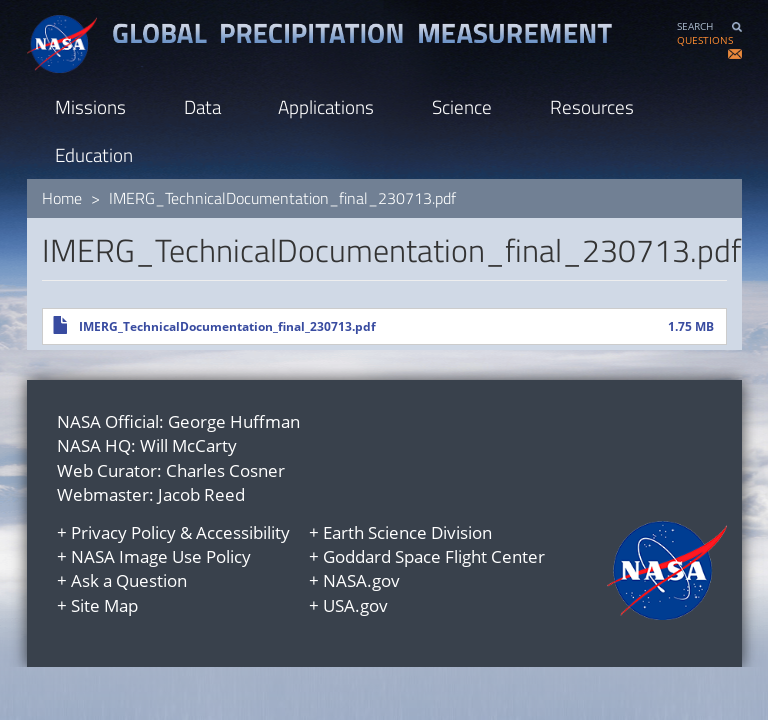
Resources (592, 106)
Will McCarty (188, 445)
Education (94, 154)
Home (62, 198)
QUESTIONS (705, 40)
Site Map (104, 605)
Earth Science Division (407, 532)
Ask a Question (129, 580)
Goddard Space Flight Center (434, 556)
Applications (326, 106)
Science (462, 106)
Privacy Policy (123, 532)
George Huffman (234, 421)
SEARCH (695, 26)
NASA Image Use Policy (161, 556)
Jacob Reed (201, 494)
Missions (90, 106)
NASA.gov (361, 580)
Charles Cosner (225, 470)
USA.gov (355, 605)
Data (202, 106)
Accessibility (243, 532)
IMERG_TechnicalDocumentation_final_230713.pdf (227, 326)
